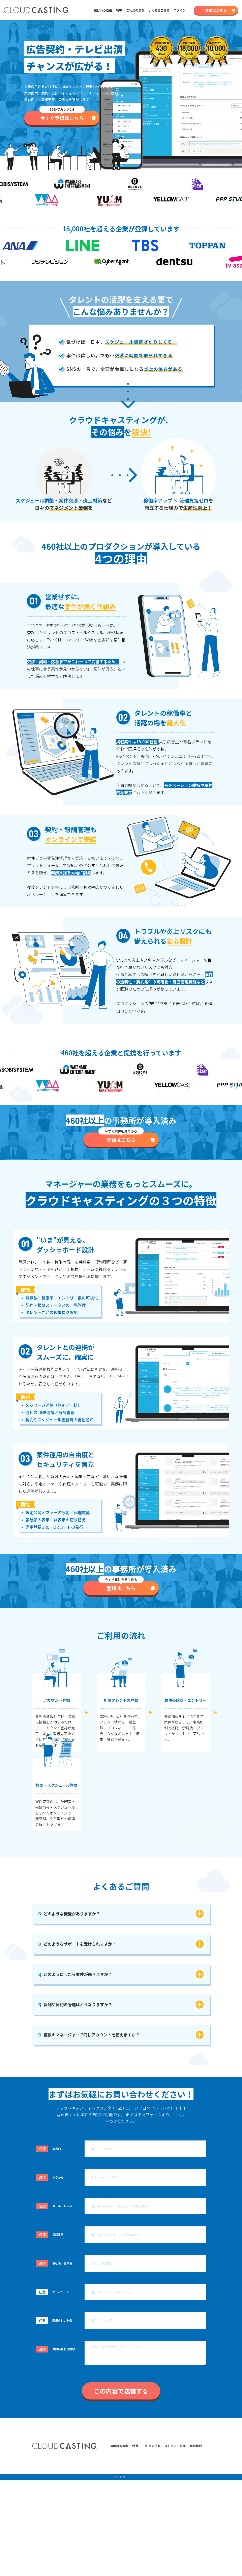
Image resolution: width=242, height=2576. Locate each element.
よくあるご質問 (159, 10)
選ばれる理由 (103, 10)
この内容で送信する (121, 2390)
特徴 (119, 10)
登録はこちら (216, 10)
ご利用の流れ (135, 10)
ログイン (180, 10)
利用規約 (196, 2445)
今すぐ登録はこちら (62, 117)
